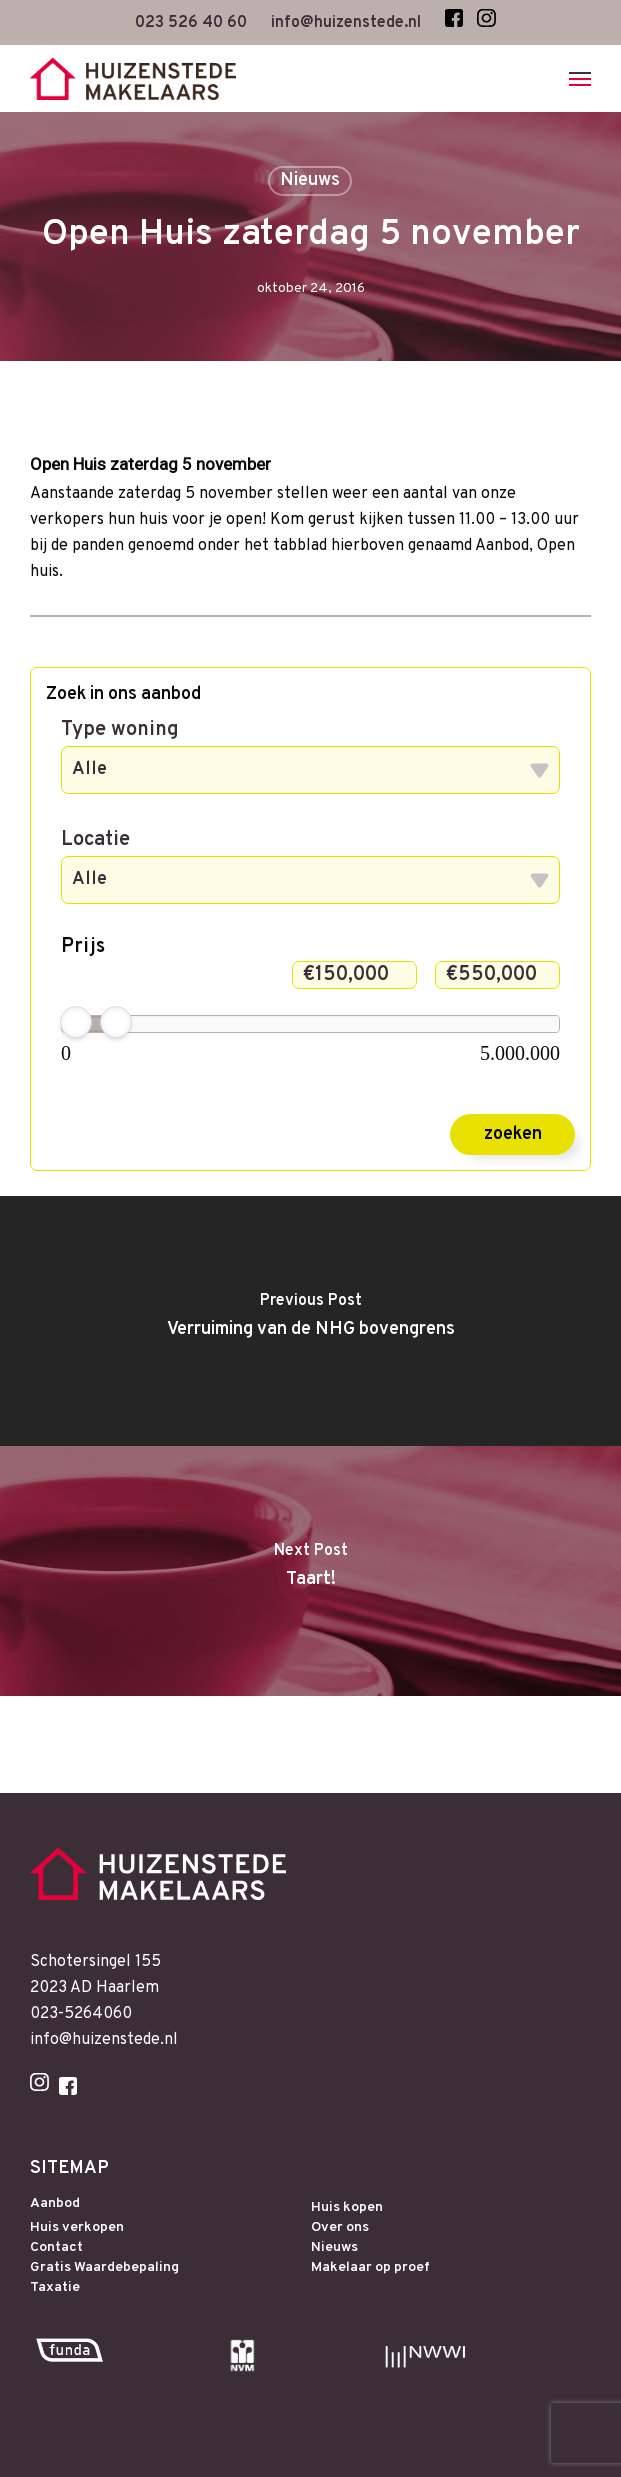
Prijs (83, 947)
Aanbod (55, 2204)
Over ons (340, 2228)
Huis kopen (347, 2208)
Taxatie (55, 2288)
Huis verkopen (77, 2228)
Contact (56, 2248)
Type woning (120, 730)
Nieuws (310, 180)
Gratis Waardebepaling (104, 2268)
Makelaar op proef (370, 2268)
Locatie (95, 840)
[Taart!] (310, 1571)
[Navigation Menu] (580, 79)
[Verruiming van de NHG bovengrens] (310, 1321)
